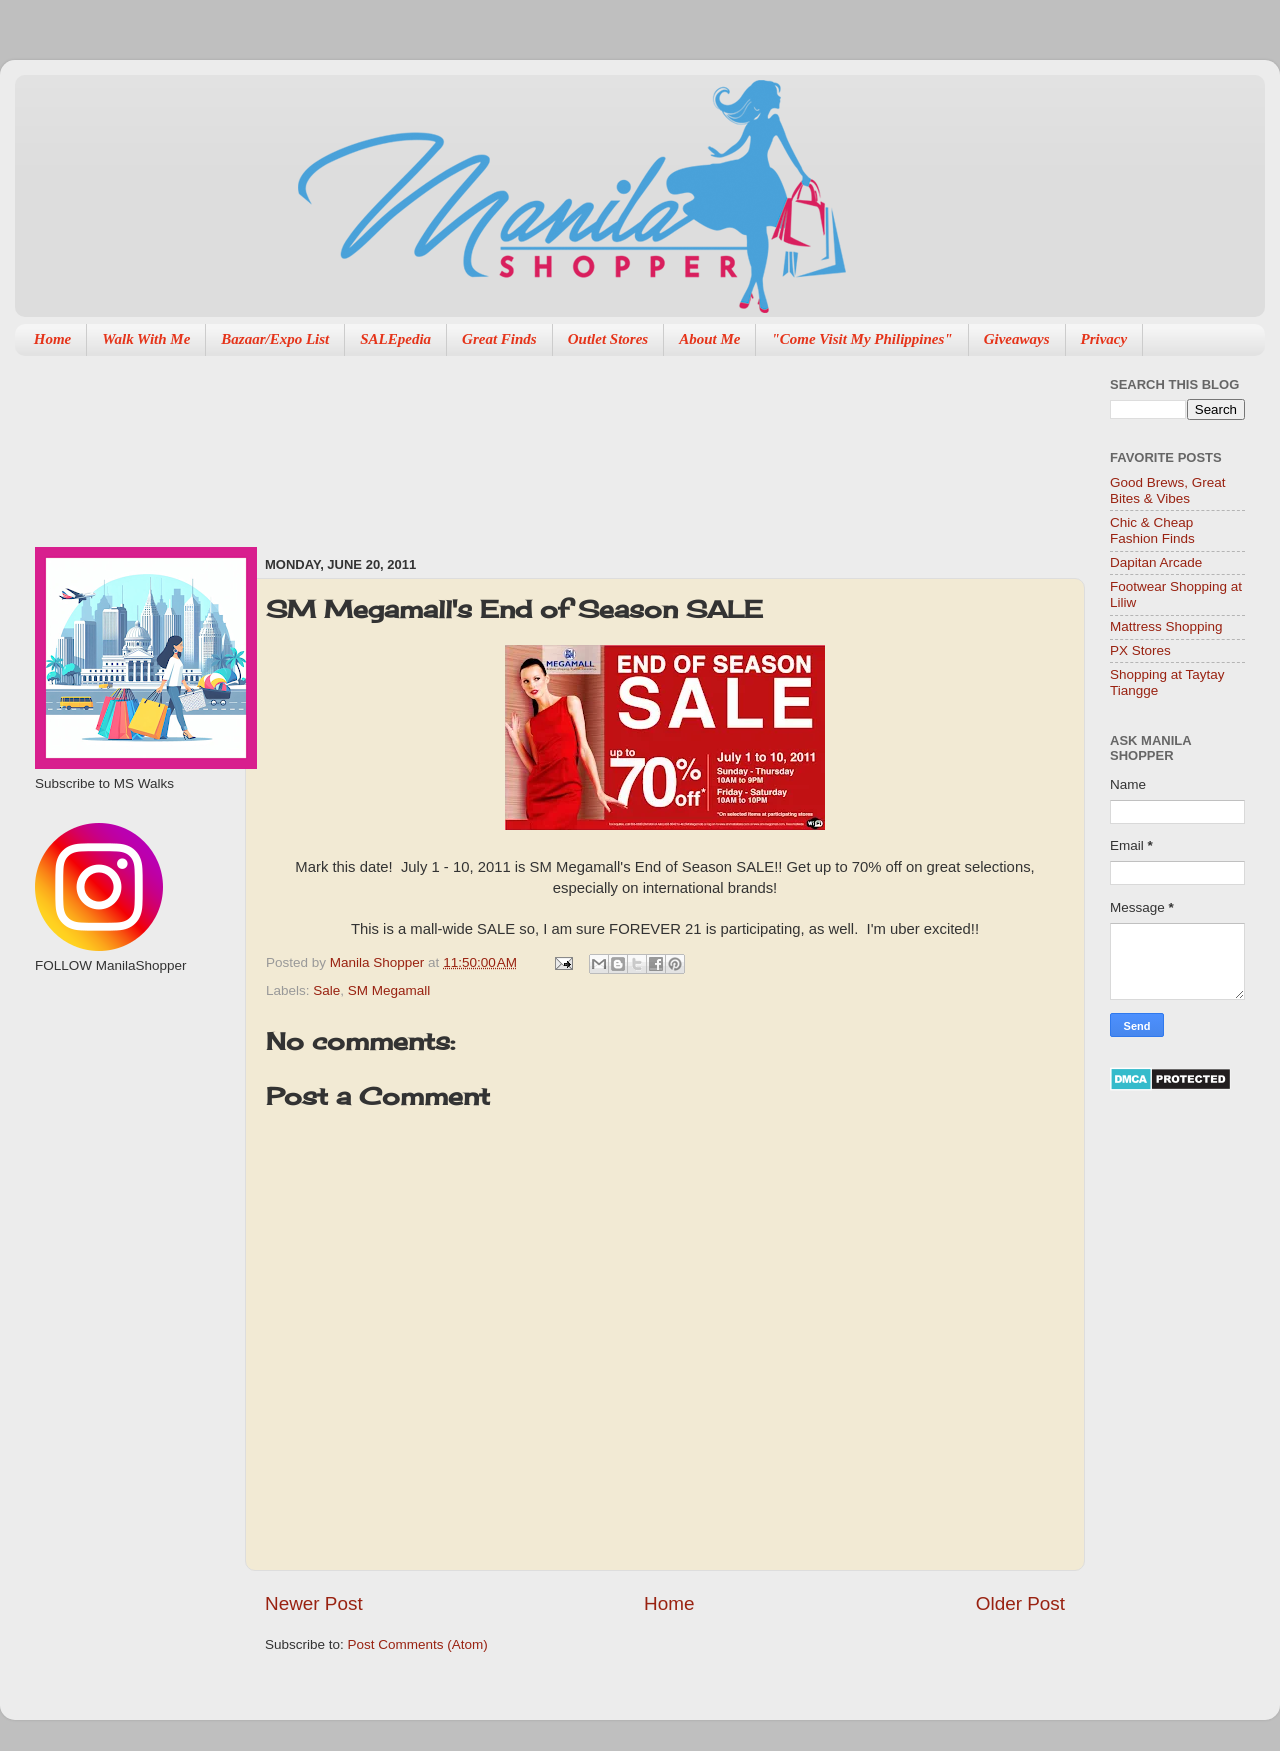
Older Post (1020, 1603)
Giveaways (1017, 339)
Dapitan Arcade (1156, 562)
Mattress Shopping (1166, 626)
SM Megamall (389, 990)
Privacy (1104, 339)
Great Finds (499, 339)
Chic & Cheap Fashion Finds (1152, 530)
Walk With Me (146, 339)
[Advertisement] (357, 446)
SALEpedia (395, 339)
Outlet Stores (608, 339)
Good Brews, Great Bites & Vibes (1168, 490)
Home (53, 339)
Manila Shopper (379, 962)
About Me (709, 339)
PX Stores (1140, 650)
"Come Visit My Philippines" (861, 339)
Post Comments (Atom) (418, 1644)
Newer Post (314, 1603)
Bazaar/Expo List (275, 339)
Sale (326, 990)
